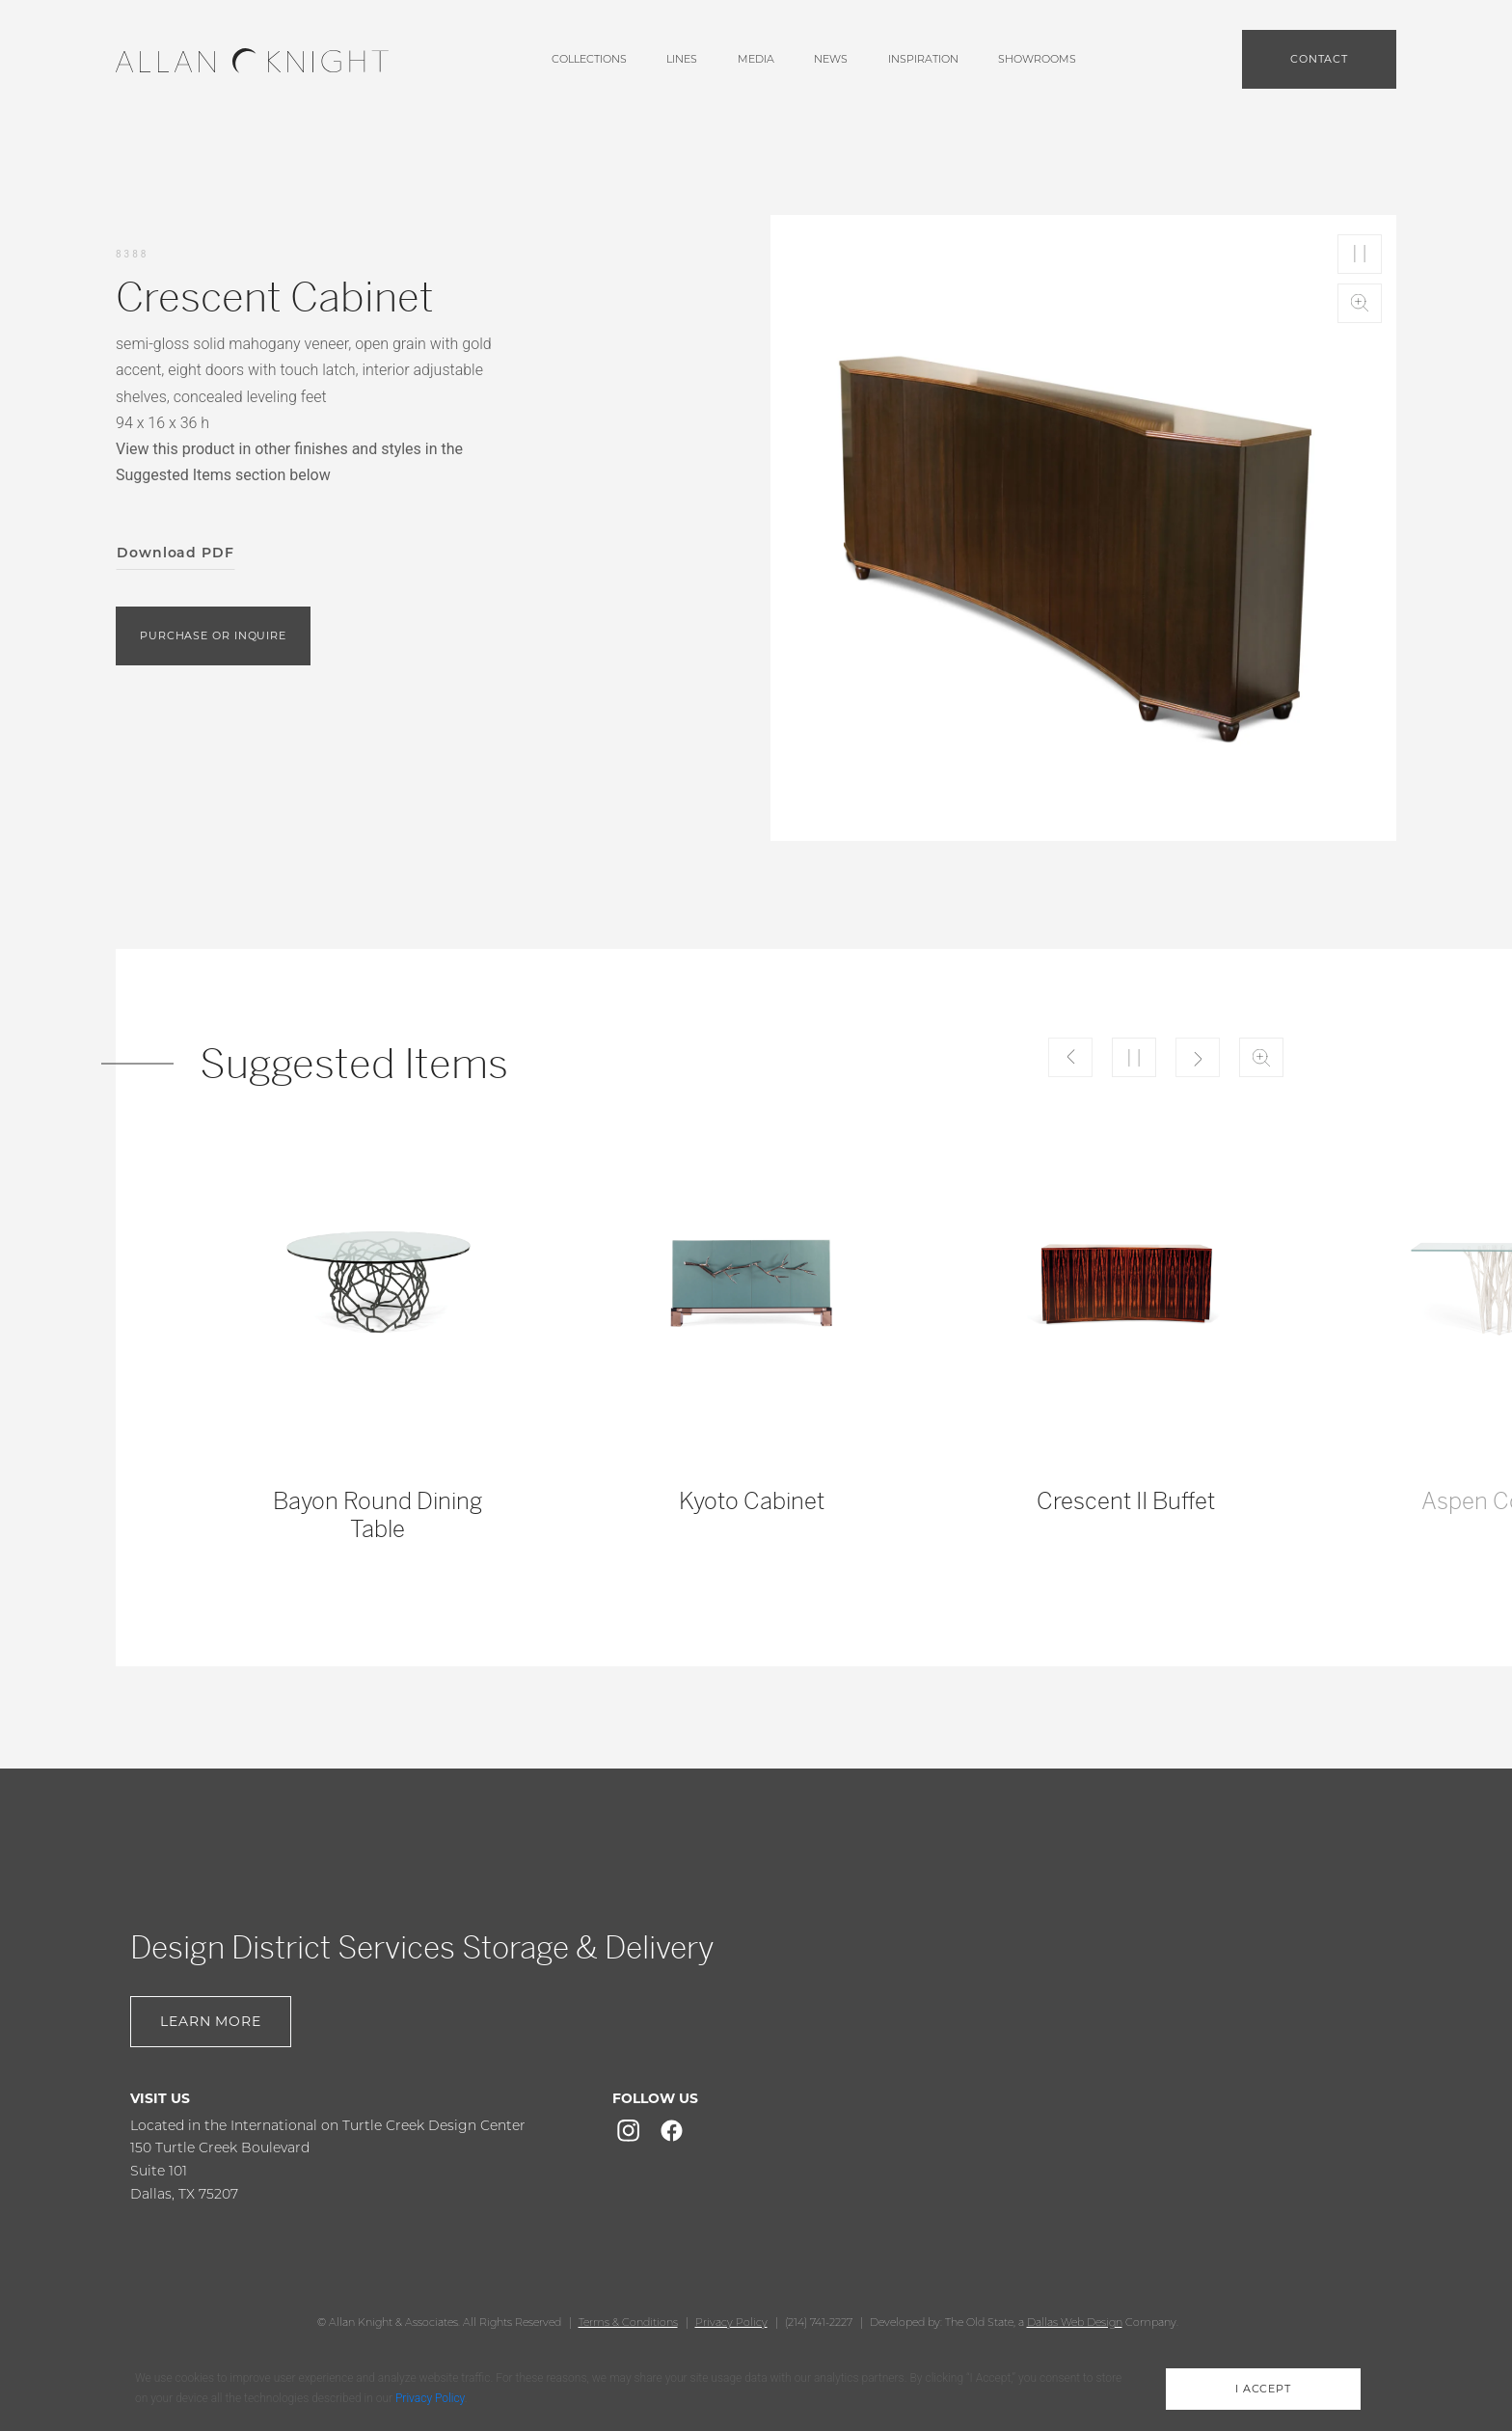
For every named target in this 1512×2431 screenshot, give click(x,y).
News (831, 59)
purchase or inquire (213, 635)
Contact (1319, 59)
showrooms (1037, 59)
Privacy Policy (731, 2322)
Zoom (1359, 303)
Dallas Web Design (1074, 2322)
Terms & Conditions (628, 2322)
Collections (589, 59)
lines (681, 59)
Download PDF (175, 552)
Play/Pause (1359, 254)
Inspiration (923, 59)
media (756, 59)
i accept (1263, 2388)
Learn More (210, 2021)
